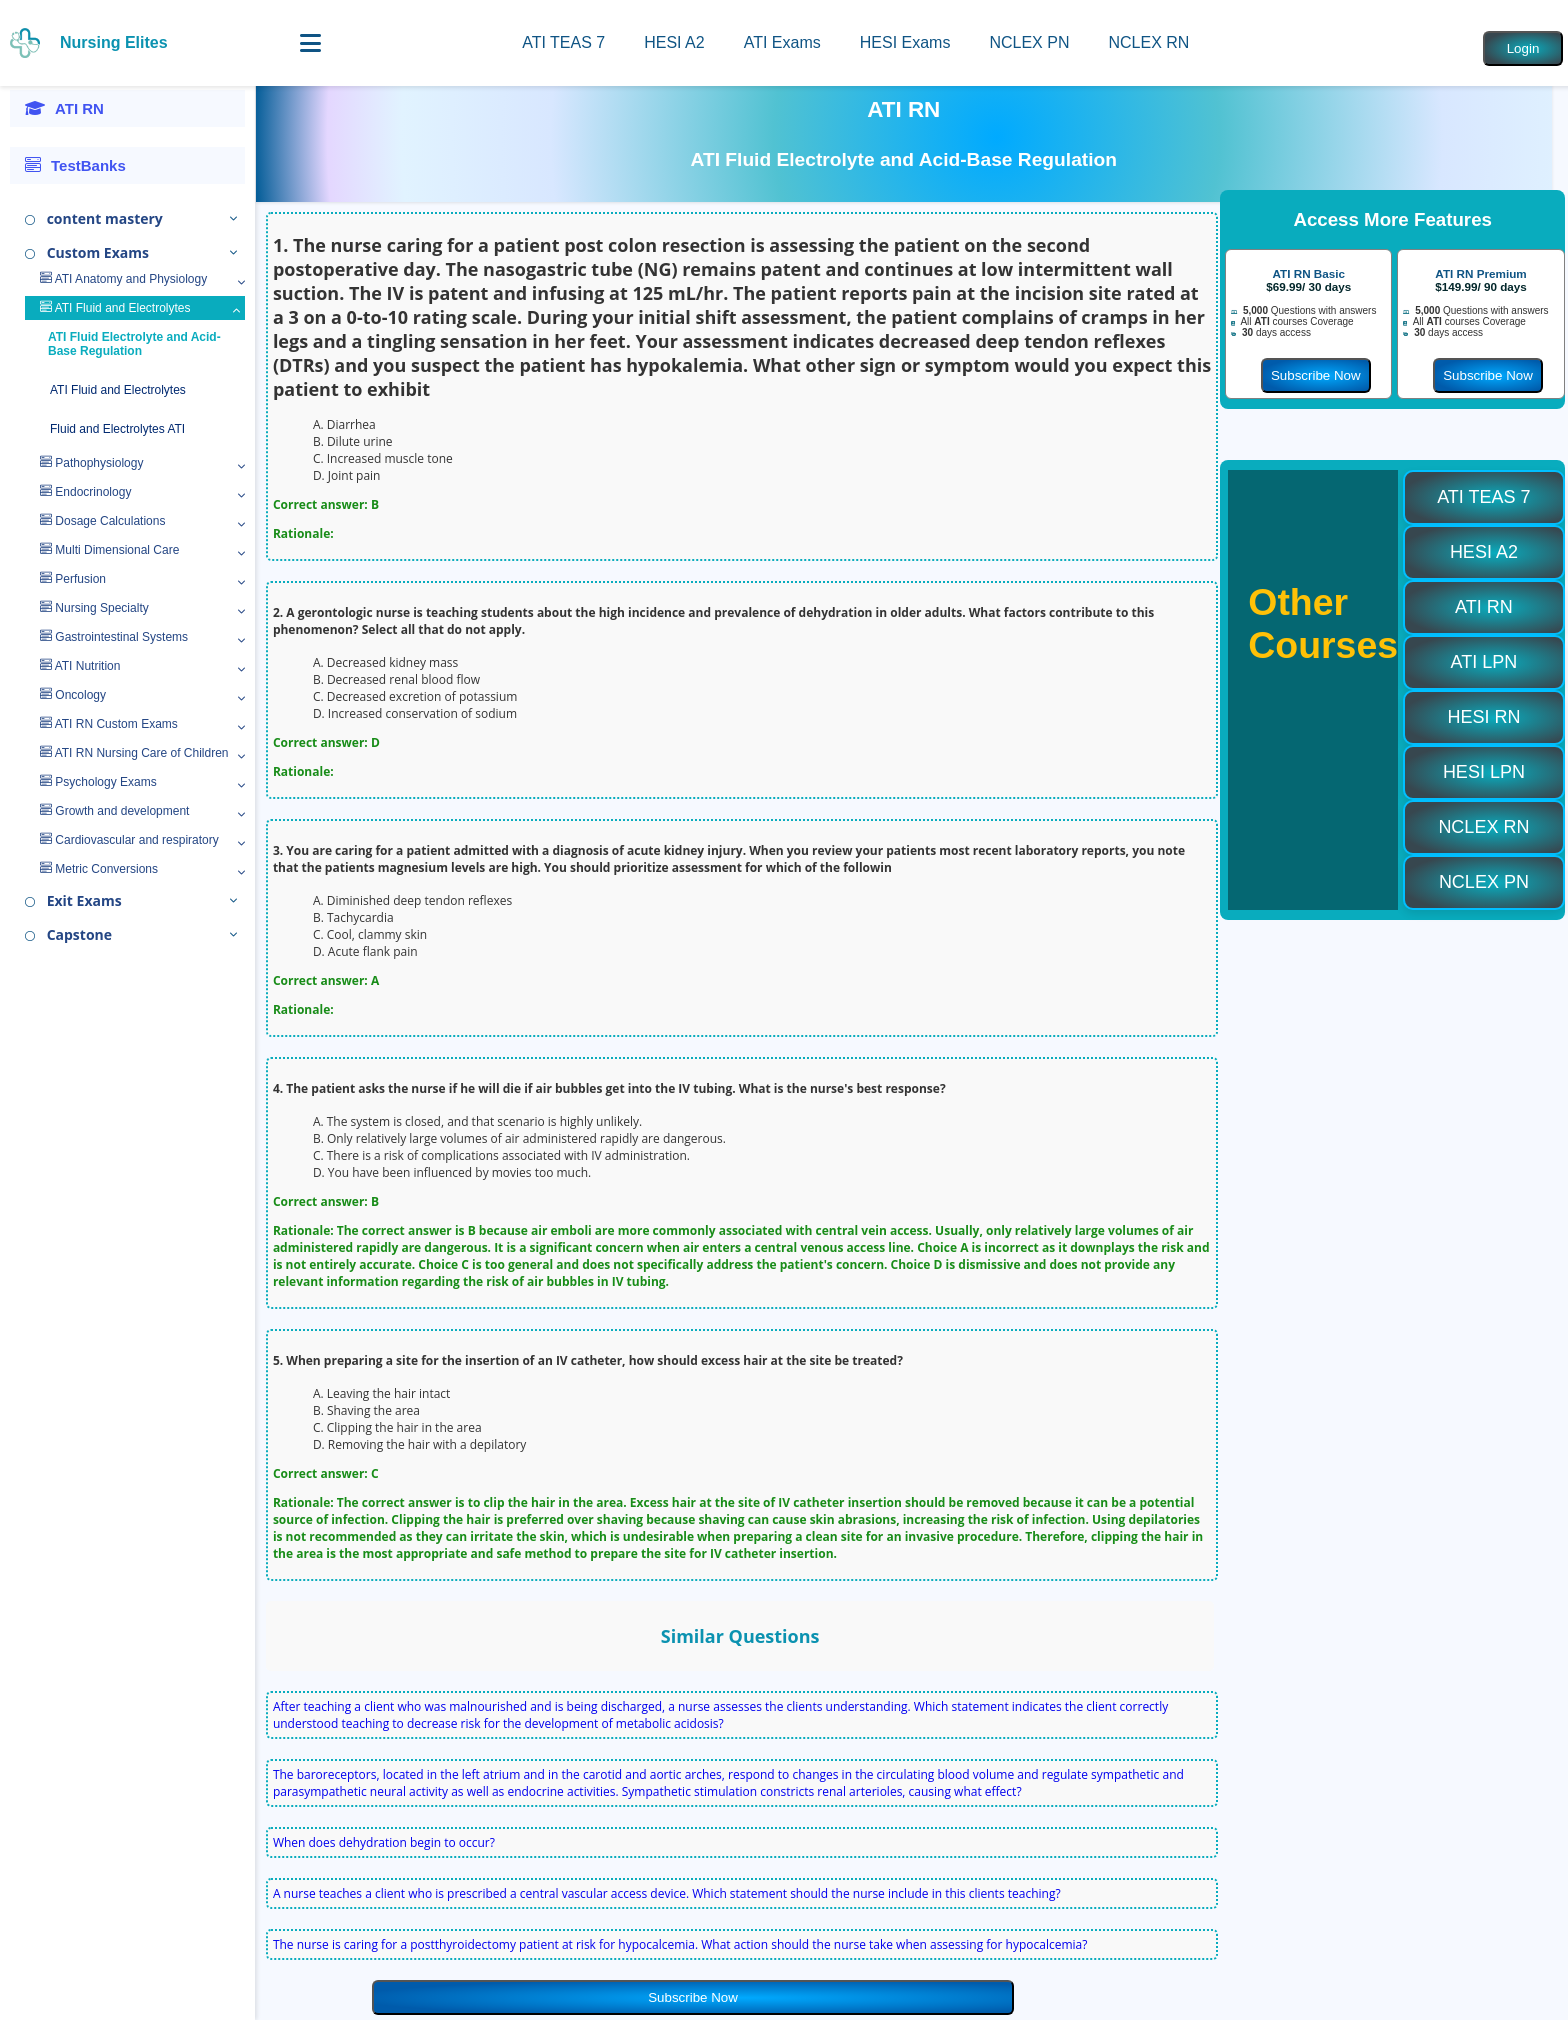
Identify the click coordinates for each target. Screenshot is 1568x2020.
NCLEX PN (1029, 42)
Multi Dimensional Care (109, 550)
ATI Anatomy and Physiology (123, 279)
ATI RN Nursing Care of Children (134, 753)
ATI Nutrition (80, 666)
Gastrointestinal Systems (114, 637)
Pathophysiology (91, 463)
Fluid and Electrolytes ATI (117, 429)
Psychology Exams (98, 782)
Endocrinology (85, 492)
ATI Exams (782, 42)
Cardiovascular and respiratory (129, 840)
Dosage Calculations (102, 521)
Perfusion (73, 579)
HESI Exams (905, 42)
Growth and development (114, 811)
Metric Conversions (99, 869)
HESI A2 (674, 42)
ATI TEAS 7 (563, 42)
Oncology (73, 695)
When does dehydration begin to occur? (384, 1842)
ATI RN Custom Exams (109, 724)
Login (1523, 48)
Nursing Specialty (94, 608)
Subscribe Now (693, 1997)
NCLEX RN (1148, 42)
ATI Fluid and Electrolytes (115, 308)
